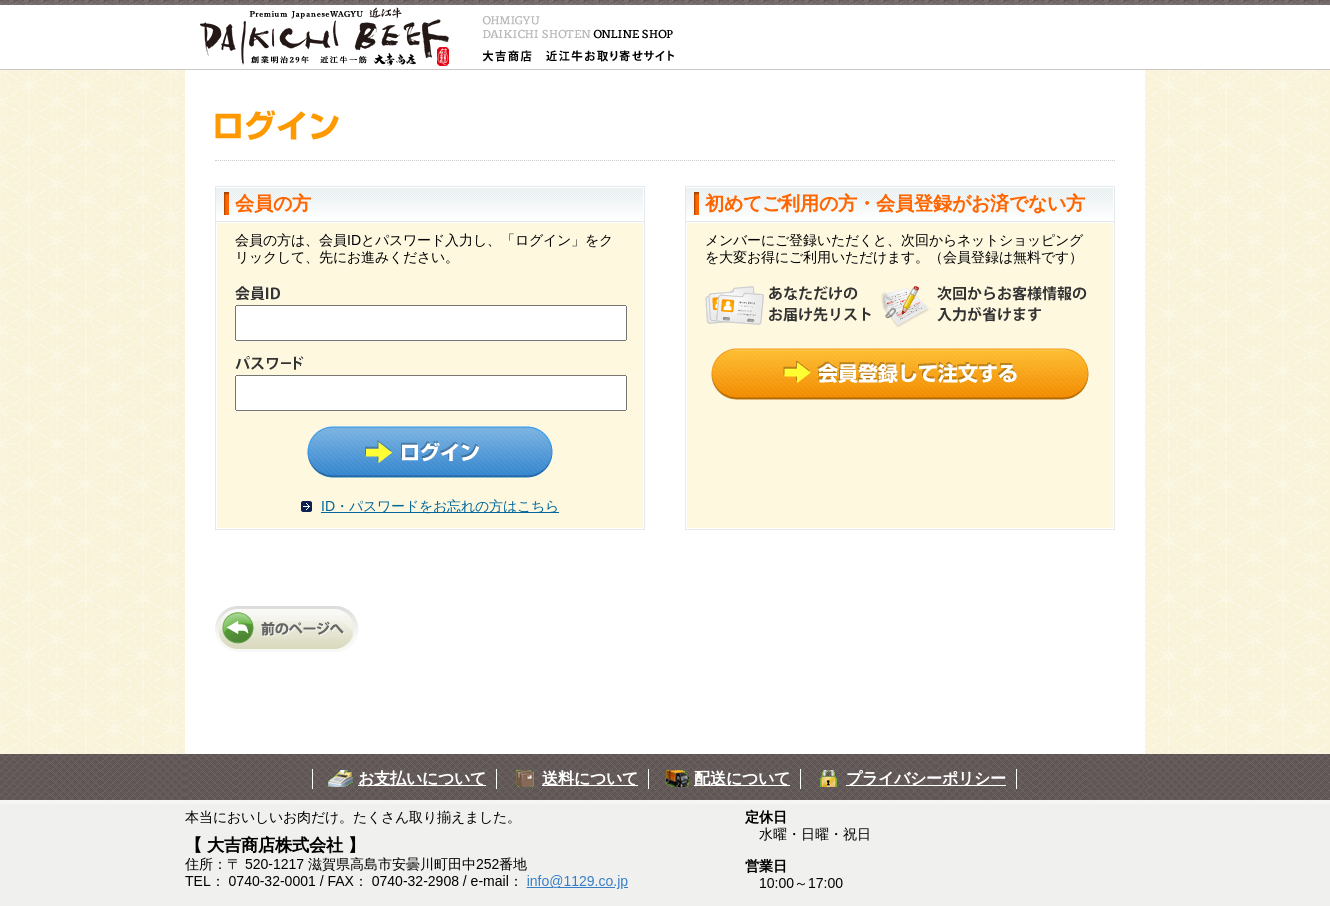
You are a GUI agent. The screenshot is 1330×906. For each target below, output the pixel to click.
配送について (742, 778)
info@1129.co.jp (577, 881)
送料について (590, 778)
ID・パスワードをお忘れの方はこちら (440, 506)
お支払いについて (422, 778)
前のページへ (290, 629)
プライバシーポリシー (926, 778)
